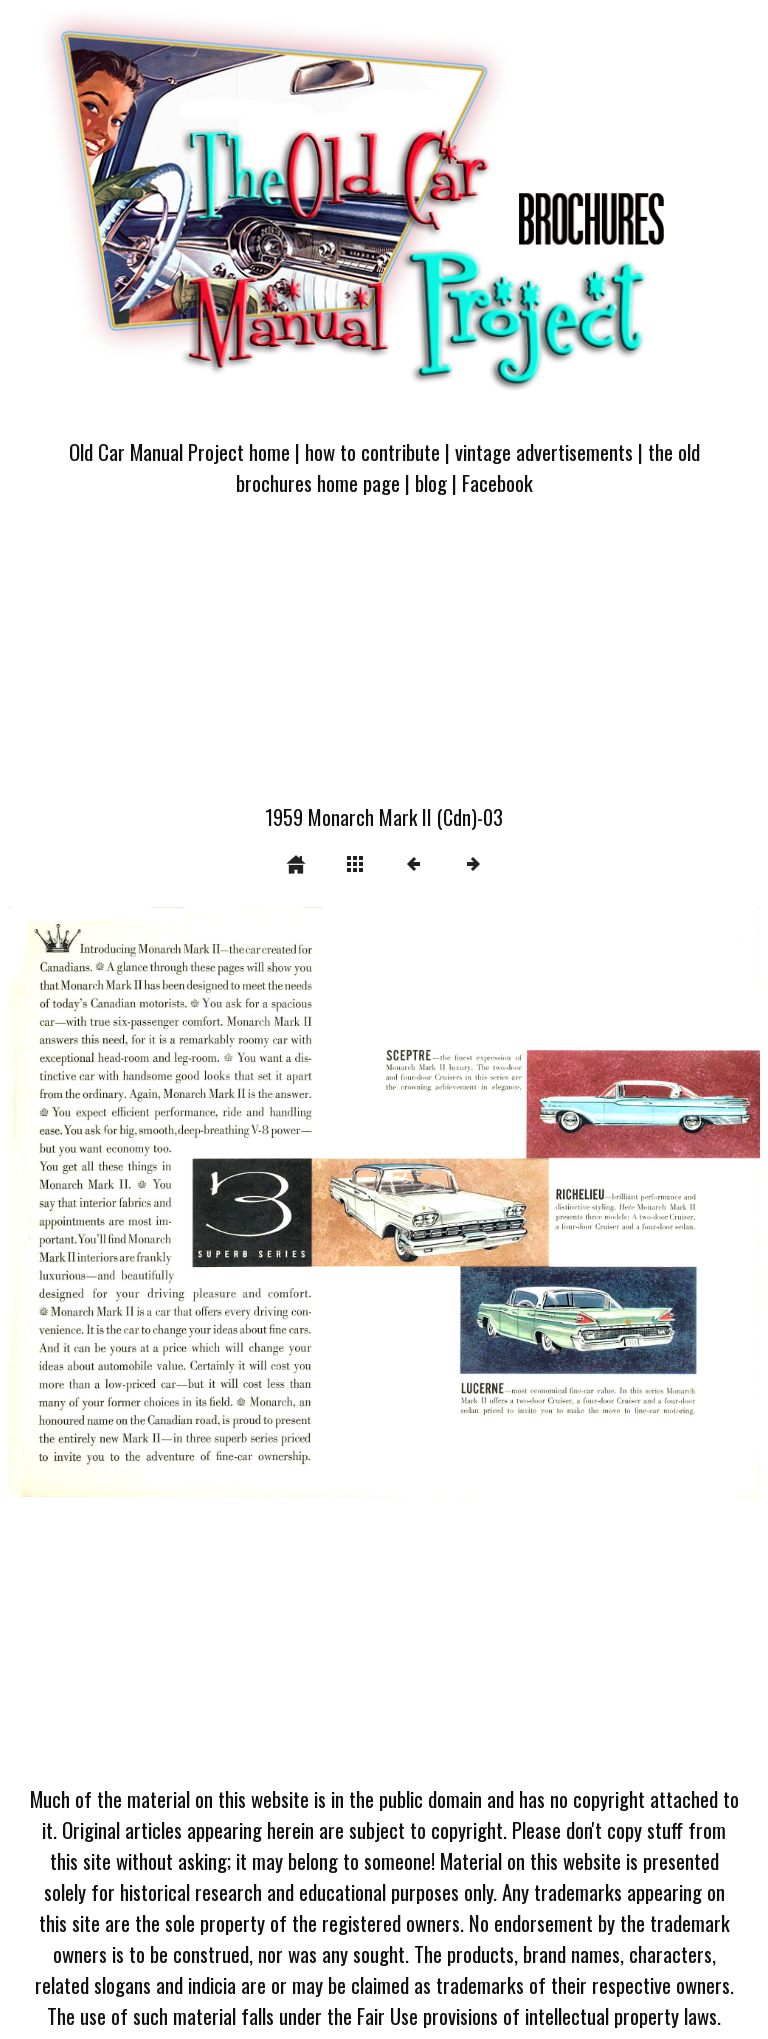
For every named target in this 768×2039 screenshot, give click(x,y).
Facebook (497, 482)
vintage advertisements (544, 451)
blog (431, 482)
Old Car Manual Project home (179, 451)
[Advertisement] (384, 662)
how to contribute (372, 451)
